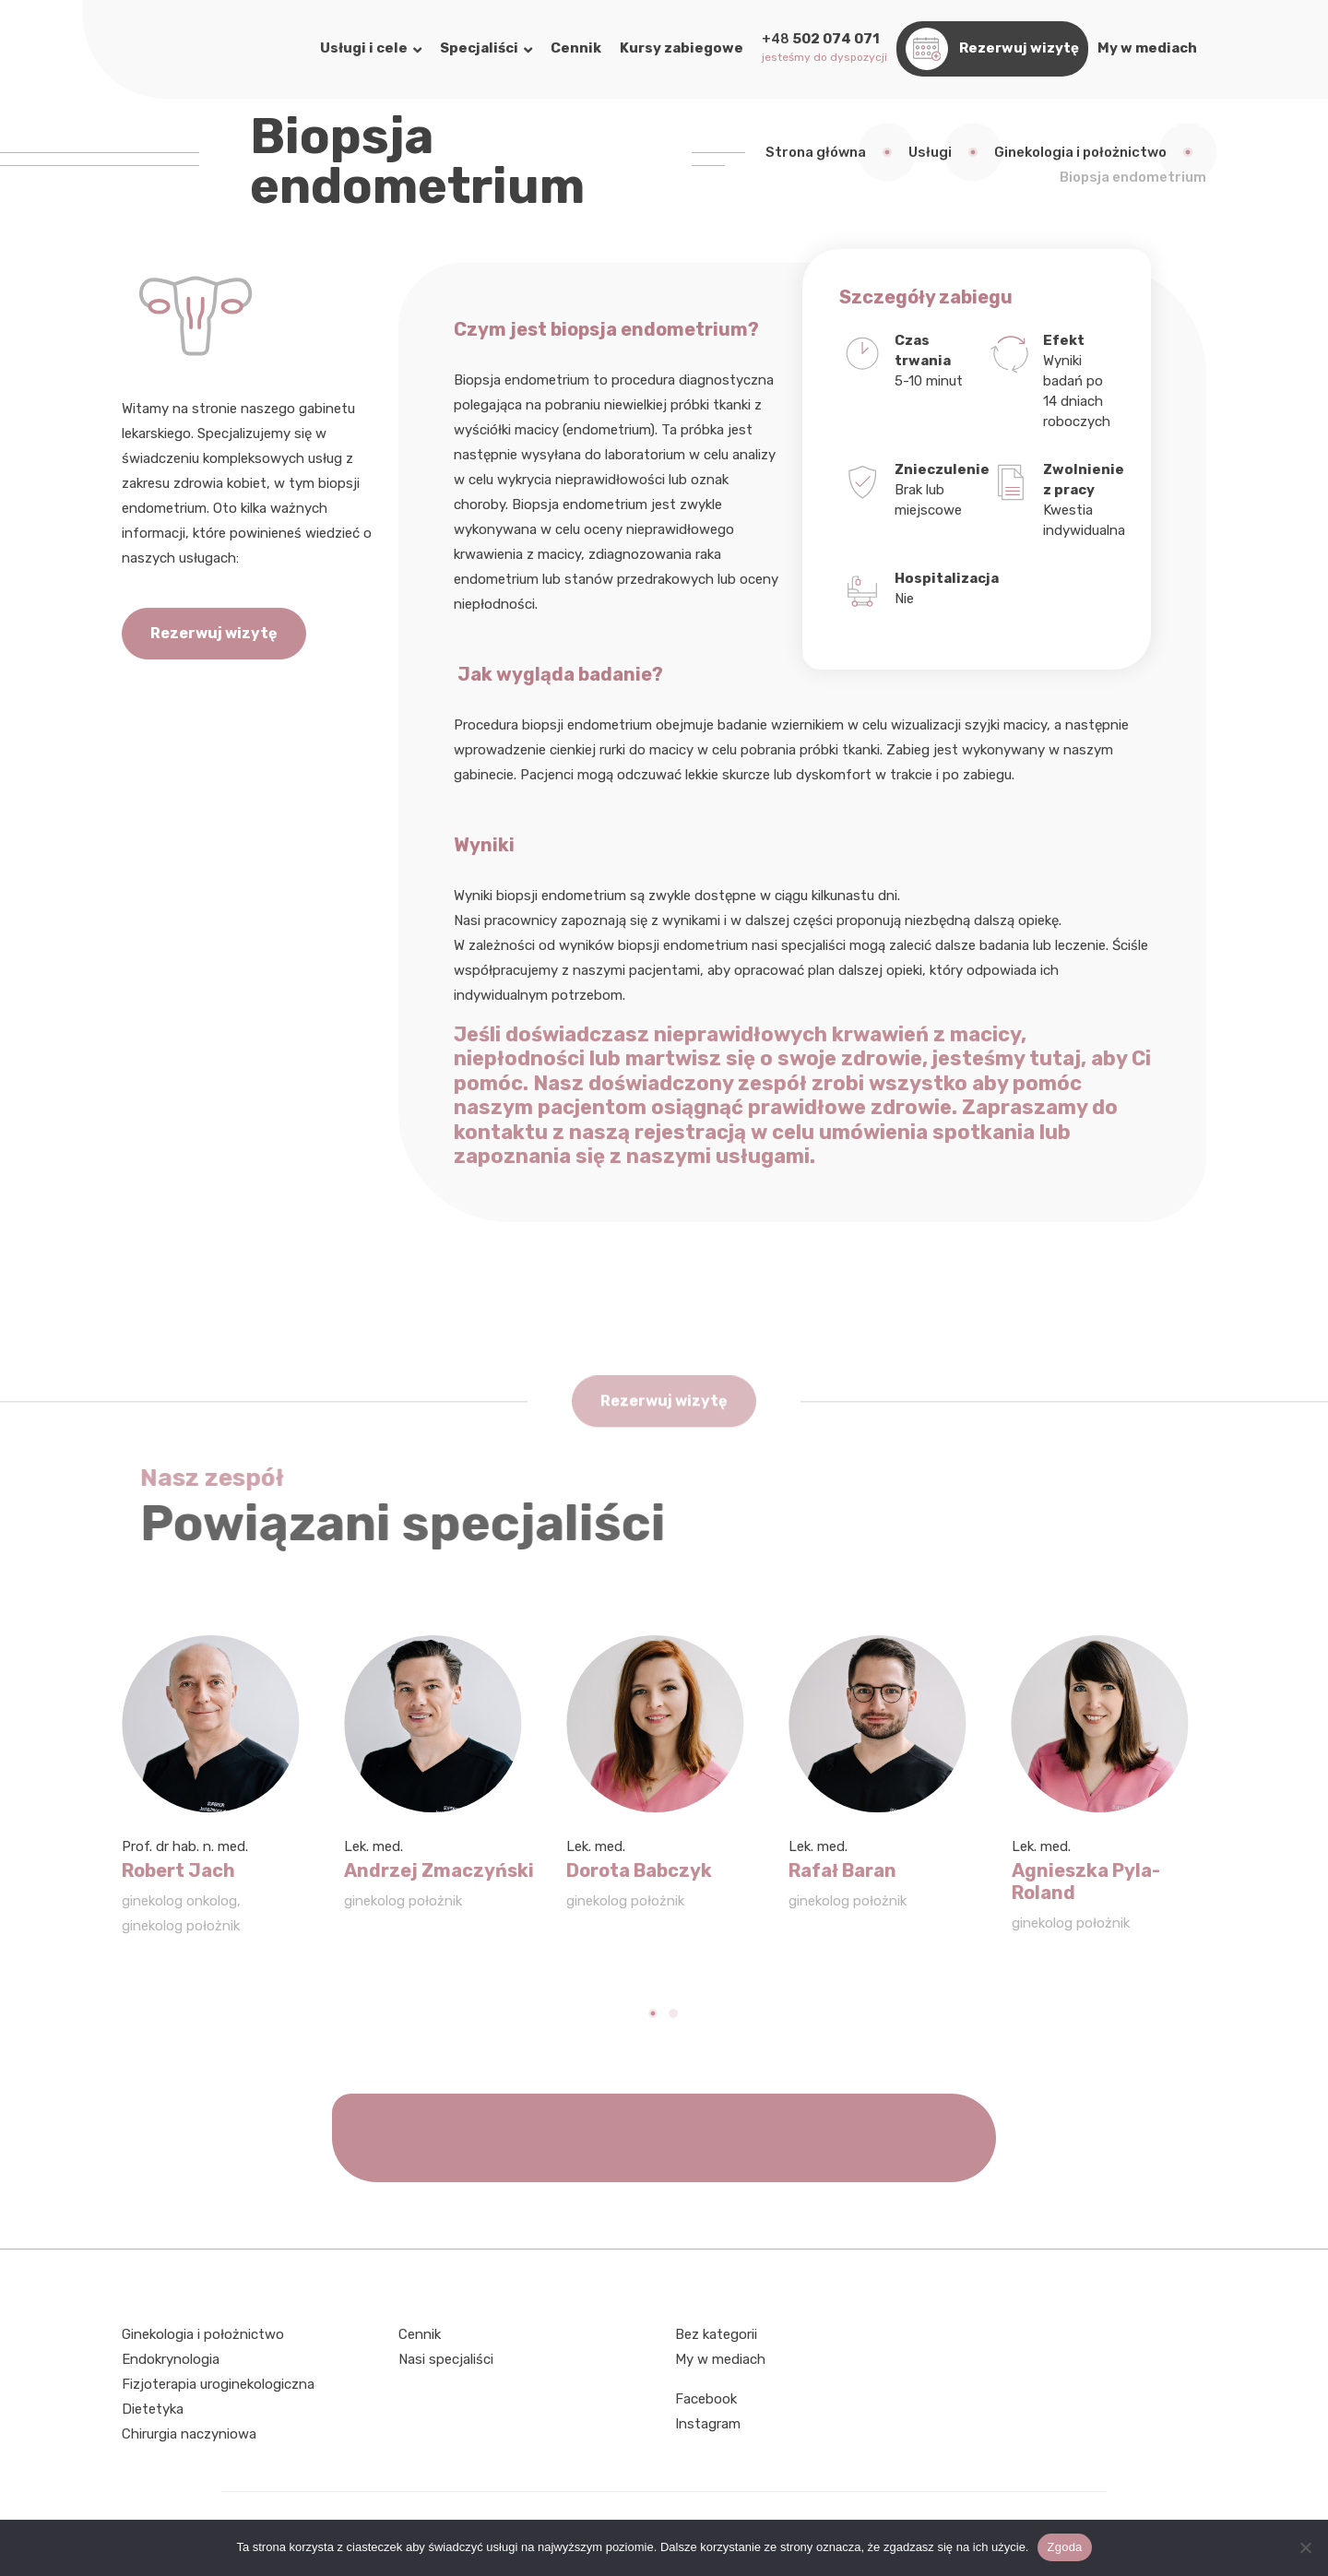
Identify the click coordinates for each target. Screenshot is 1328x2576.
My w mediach (720, 2359)
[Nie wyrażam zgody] (1305, 2547)
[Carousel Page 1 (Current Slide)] (653, 2013)
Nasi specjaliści (445, 2359)
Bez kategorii (716, 2334)
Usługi (930, 152)
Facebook (706, 2399)
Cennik (419, 2334)
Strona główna (815, 152)
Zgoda (1064, 2547)
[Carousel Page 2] (674, 2013)
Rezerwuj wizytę (214, 633)
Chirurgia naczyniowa (189, 2434)
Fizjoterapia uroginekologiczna (218, 2384)
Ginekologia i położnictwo (1080, 152)
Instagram (708, 2424)
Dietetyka (153, 2409)
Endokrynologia (170, 2359)
